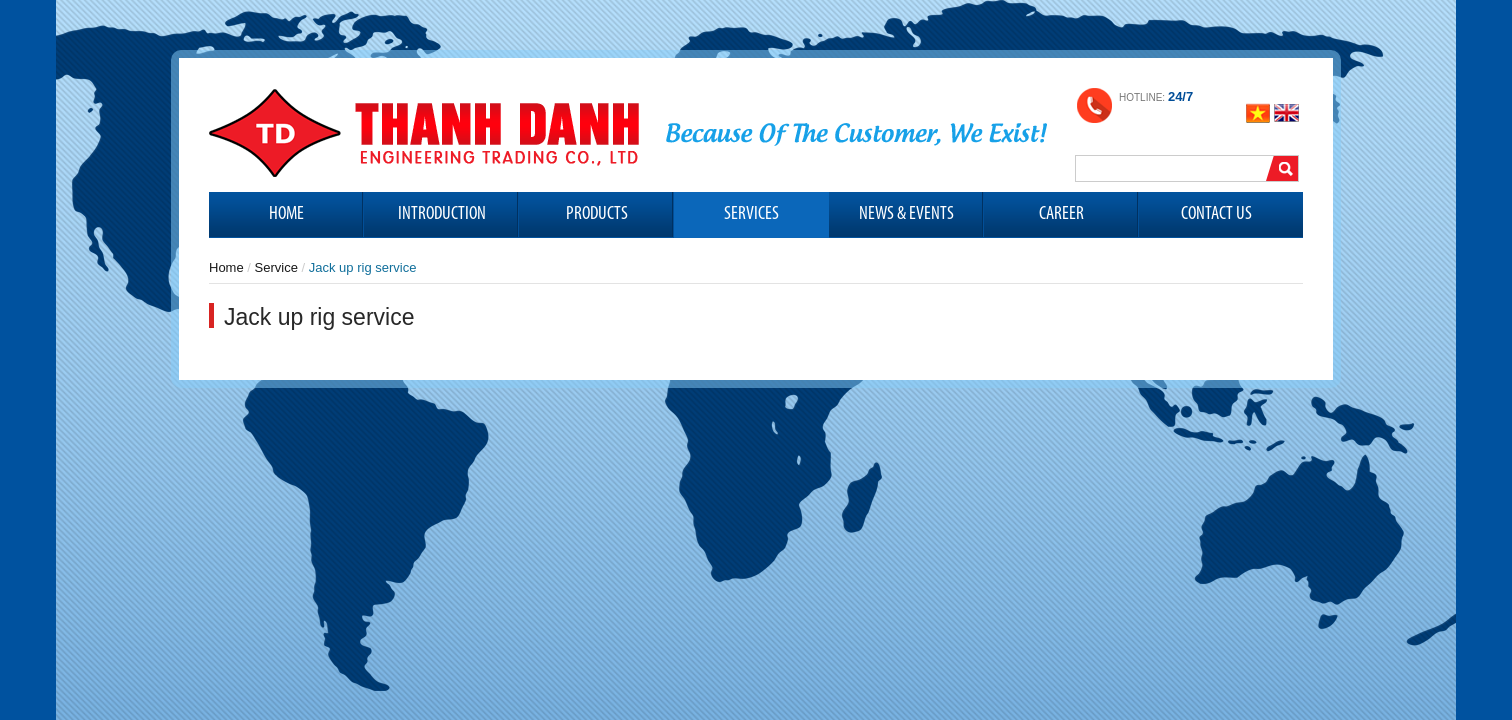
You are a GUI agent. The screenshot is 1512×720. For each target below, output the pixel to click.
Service (276, 267)
